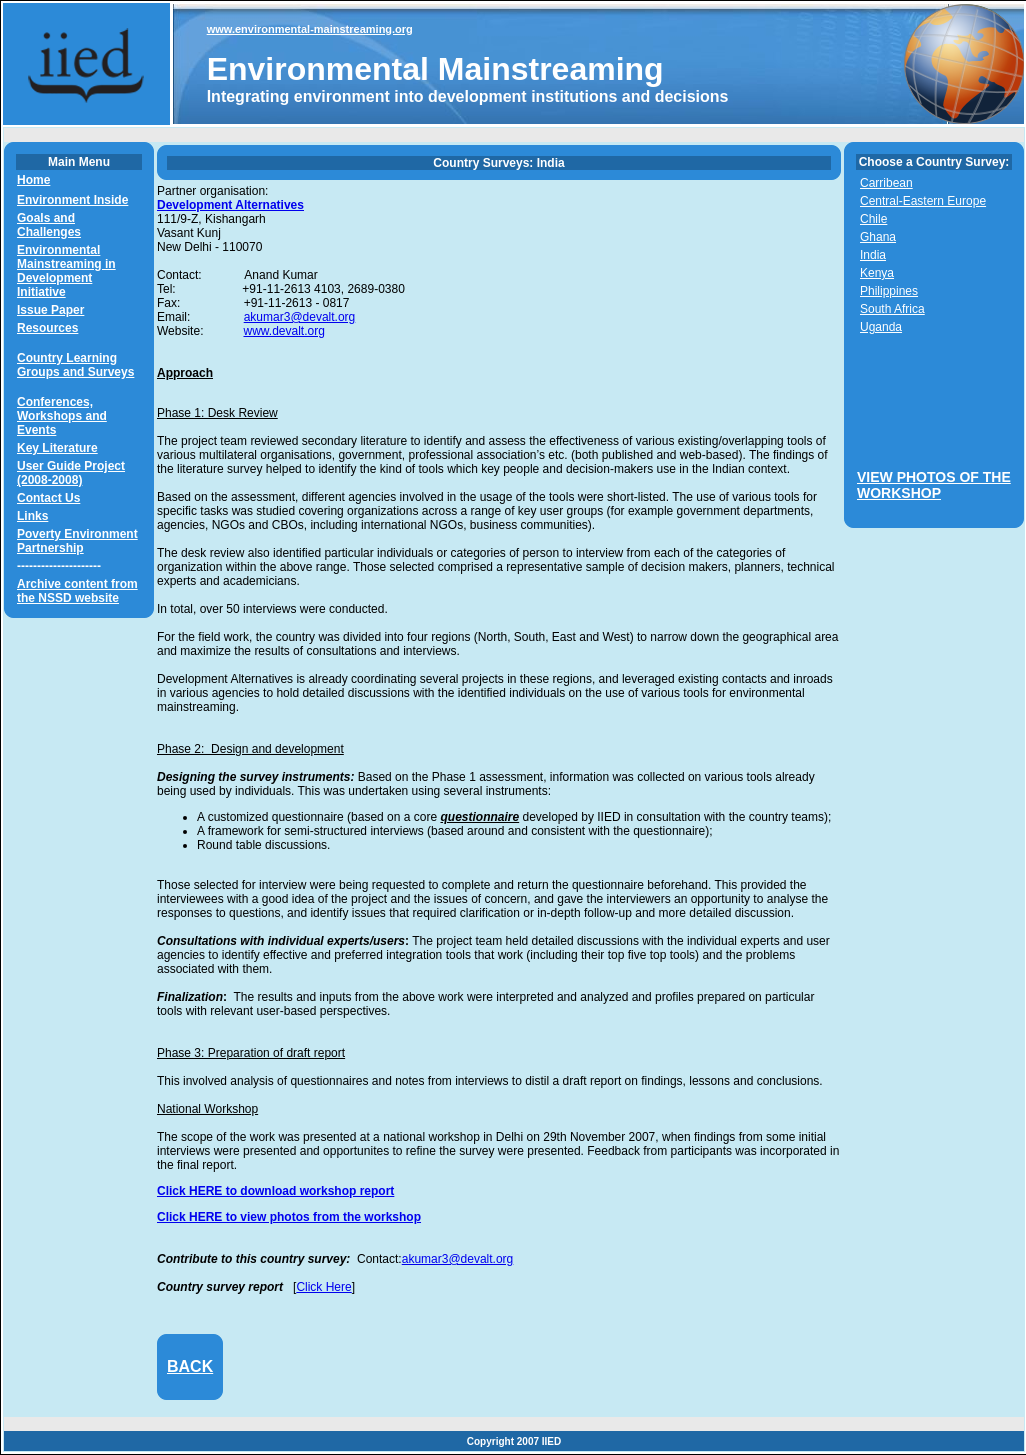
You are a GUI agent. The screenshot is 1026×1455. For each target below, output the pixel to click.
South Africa (892, 309)
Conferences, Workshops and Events (62, 416)
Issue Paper (50, 310)
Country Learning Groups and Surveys (75, 365)
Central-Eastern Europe (923, 201)
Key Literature (57, 448)
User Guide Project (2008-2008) (71, 473)
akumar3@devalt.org (300, 317)
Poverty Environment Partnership (77, 541)
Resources (47, 328)
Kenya (877, 273)
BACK (190, 1366)
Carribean (886, 183)
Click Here (323, 1287)
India (873, 255)
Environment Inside (72, 200)
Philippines (889, 291)
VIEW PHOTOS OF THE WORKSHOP (934, 485)
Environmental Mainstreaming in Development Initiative (66, 271)
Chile (873, 219)
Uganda (881, 327)
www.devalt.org (283, 331)
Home (33, 180)
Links (32, 516)
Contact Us (48, 498)
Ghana (878, 237)
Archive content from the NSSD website (77, 591)
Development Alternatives (230, 205)
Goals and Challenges (49, 225)
